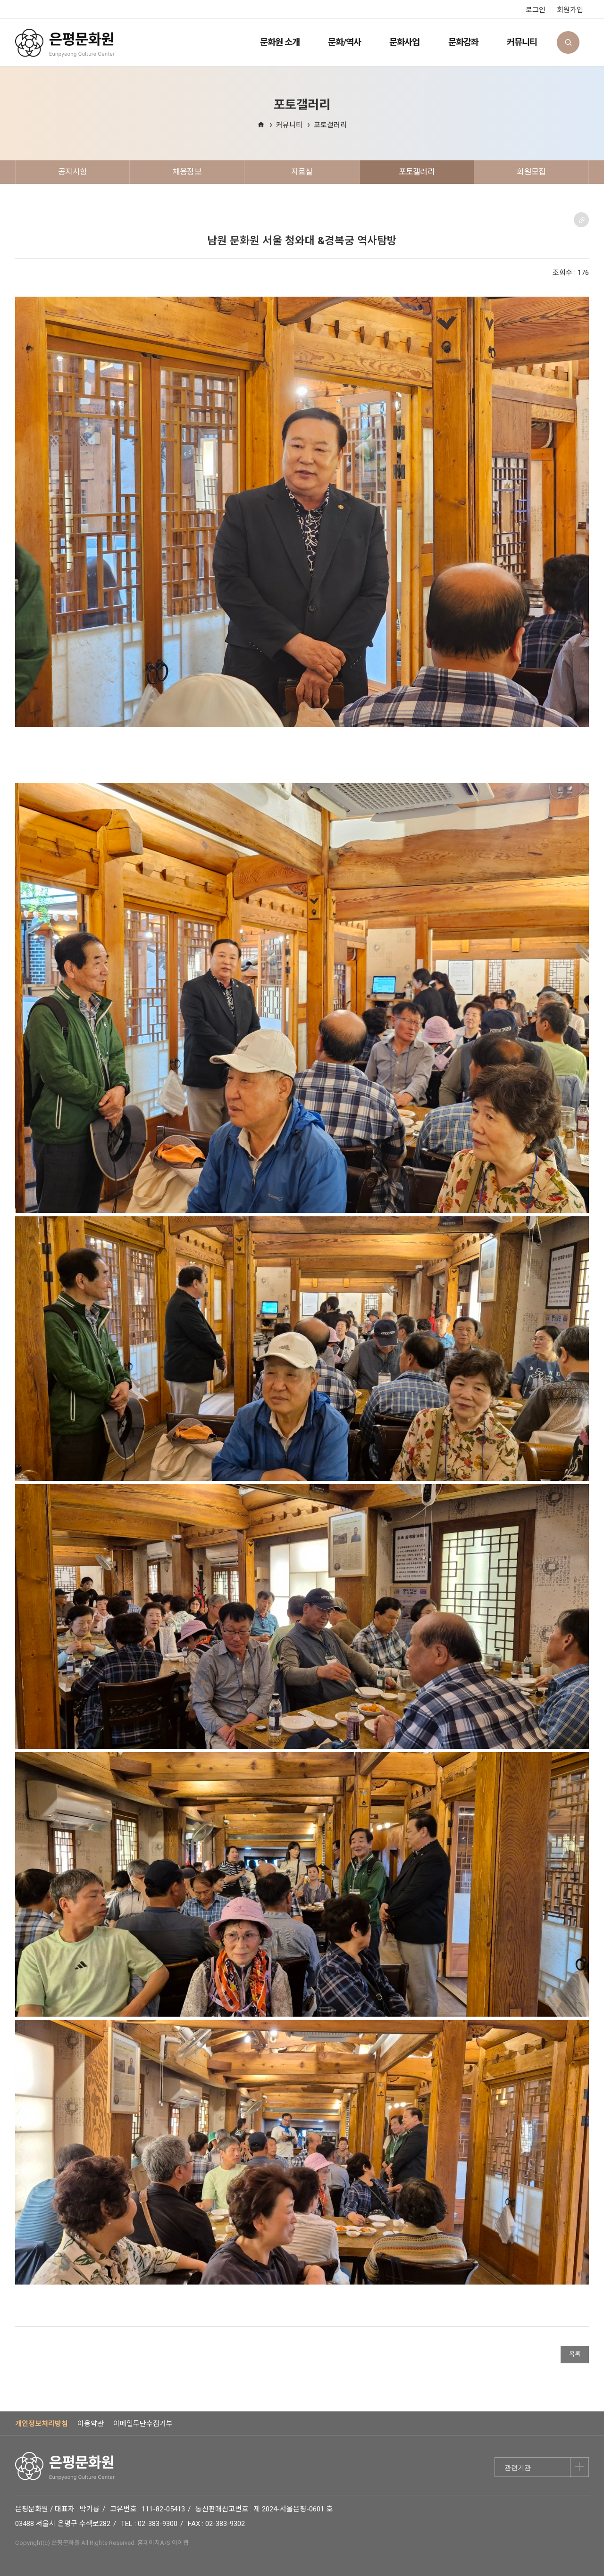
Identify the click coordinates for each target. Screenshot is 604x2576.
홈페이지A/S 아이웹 (163, 2542)
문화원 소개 (280, 42)
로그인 (535, 10)
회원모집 (531, 171)
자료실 (302, 171)
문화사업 (404, 42)
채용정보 (187, 171)
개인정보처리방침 (41, 2423)
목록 (574, 2354)
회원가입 (570, 10)
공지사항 (72, 171)
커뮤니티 (522, 42)
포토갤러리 (330, 125)
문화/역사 (344, 42)
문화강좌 (463, 42)
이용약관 (90, 2423)
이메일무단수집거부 (143, 2423)
